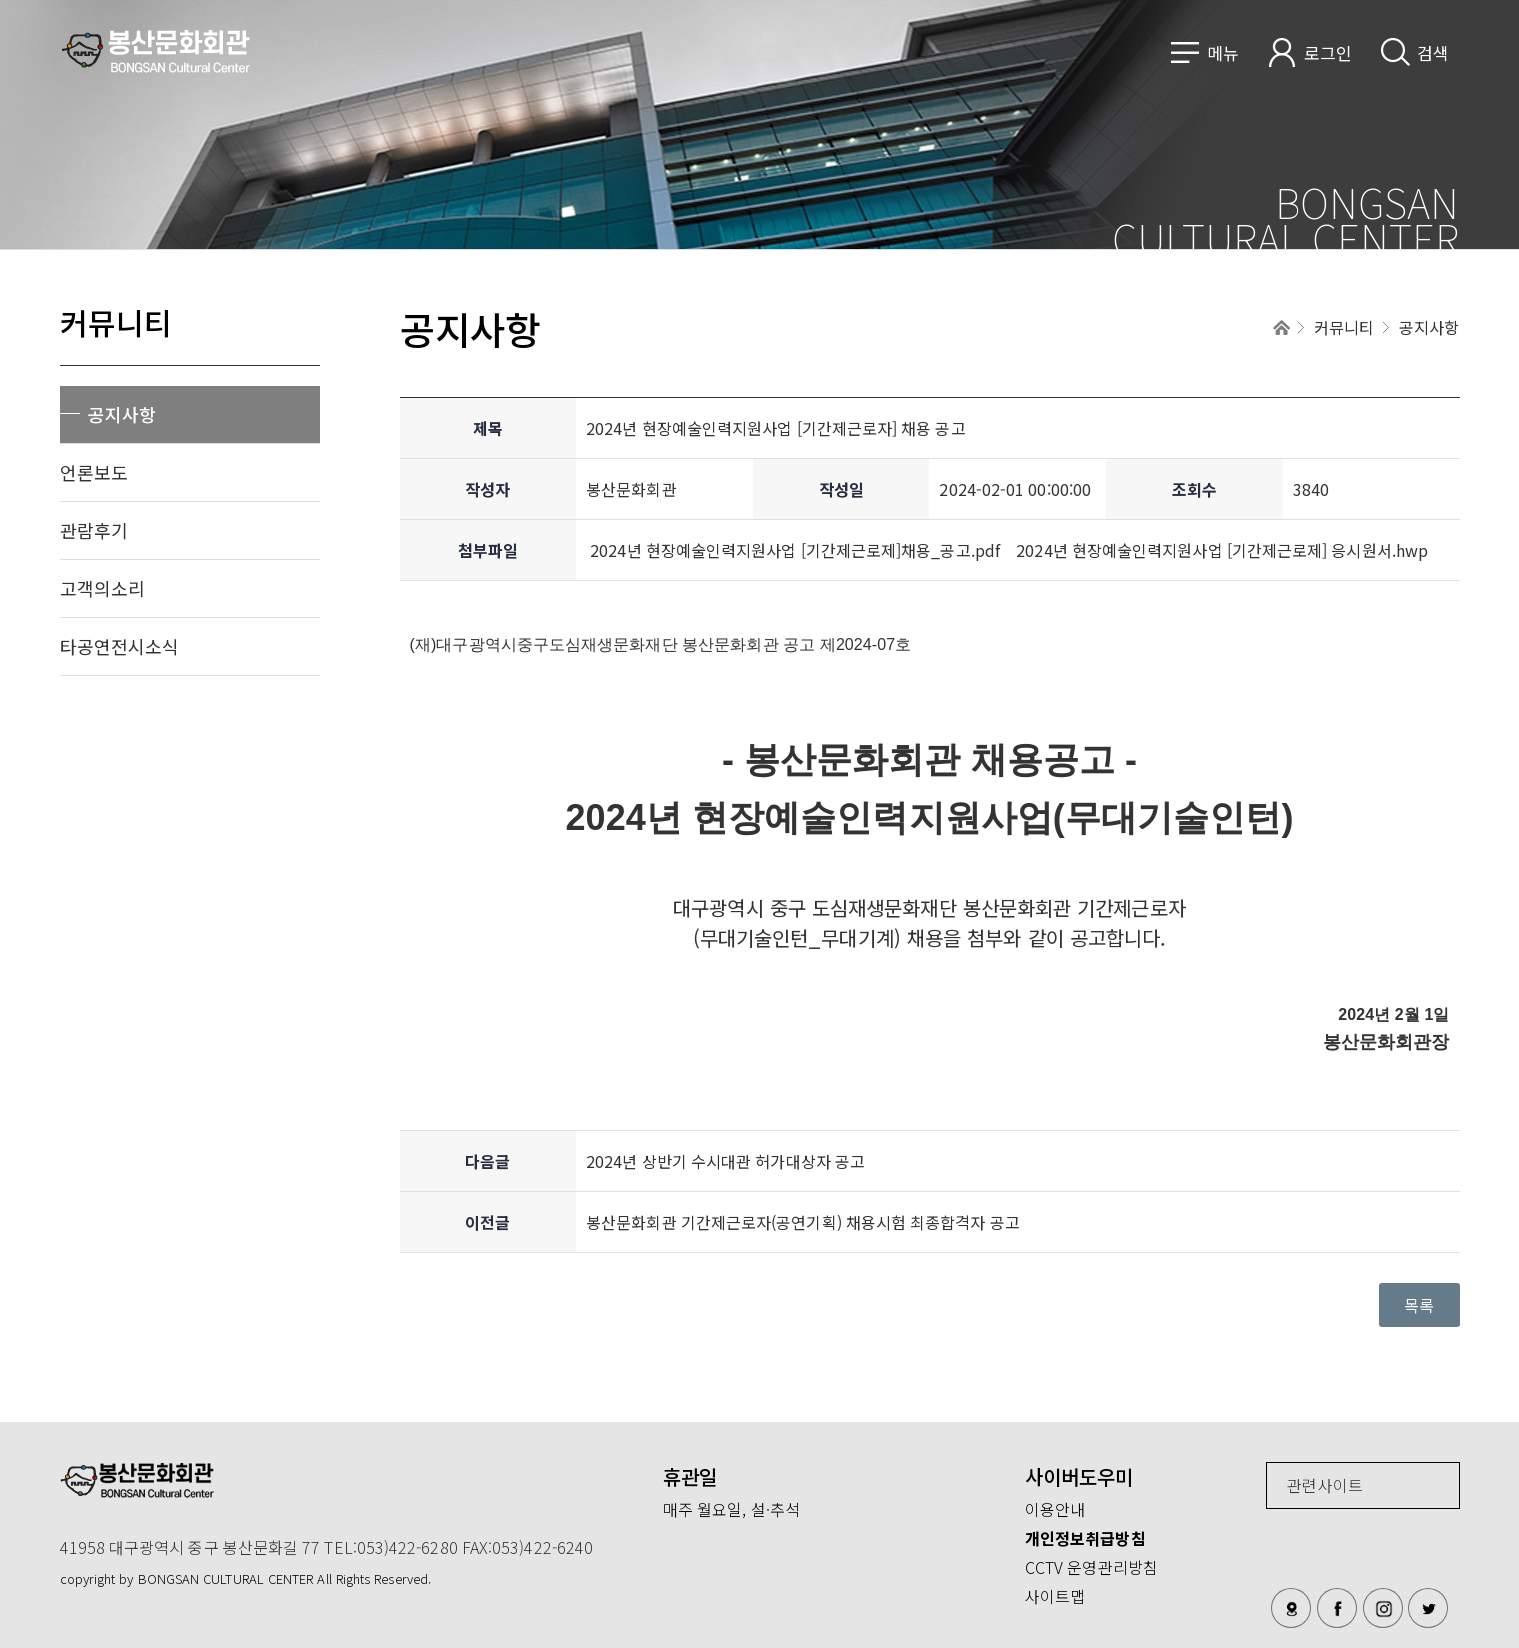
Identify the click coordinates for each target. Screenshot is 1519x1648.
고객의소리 (102, 588)
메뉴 (1223, 52)
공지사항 (122, 414)
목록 (1419, 1305)
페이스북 (1337, 1608)
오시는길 (1291, 1608)
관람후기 (94, 530)
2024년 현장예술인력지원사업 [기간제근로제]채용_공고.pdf (795, 550)
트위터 (1428, 1608)
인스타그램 (1383, 1608)
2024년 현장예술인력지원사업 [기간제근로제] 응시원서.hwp (1222, 550)
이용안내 (1055, 1509)
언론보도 (94, 472)
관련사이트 (1324, 1485)
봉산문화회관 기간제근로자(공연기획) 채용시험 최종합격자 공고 (803, 1222)
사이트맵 (1055, 1596)
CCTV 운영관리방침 (1091, 1567)
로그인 (1328, 52)
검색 (1433, 52)
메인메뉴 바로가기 (0, 0)
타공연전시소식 (120, 646)
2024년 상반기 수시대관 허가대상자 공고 (725, 1161)
